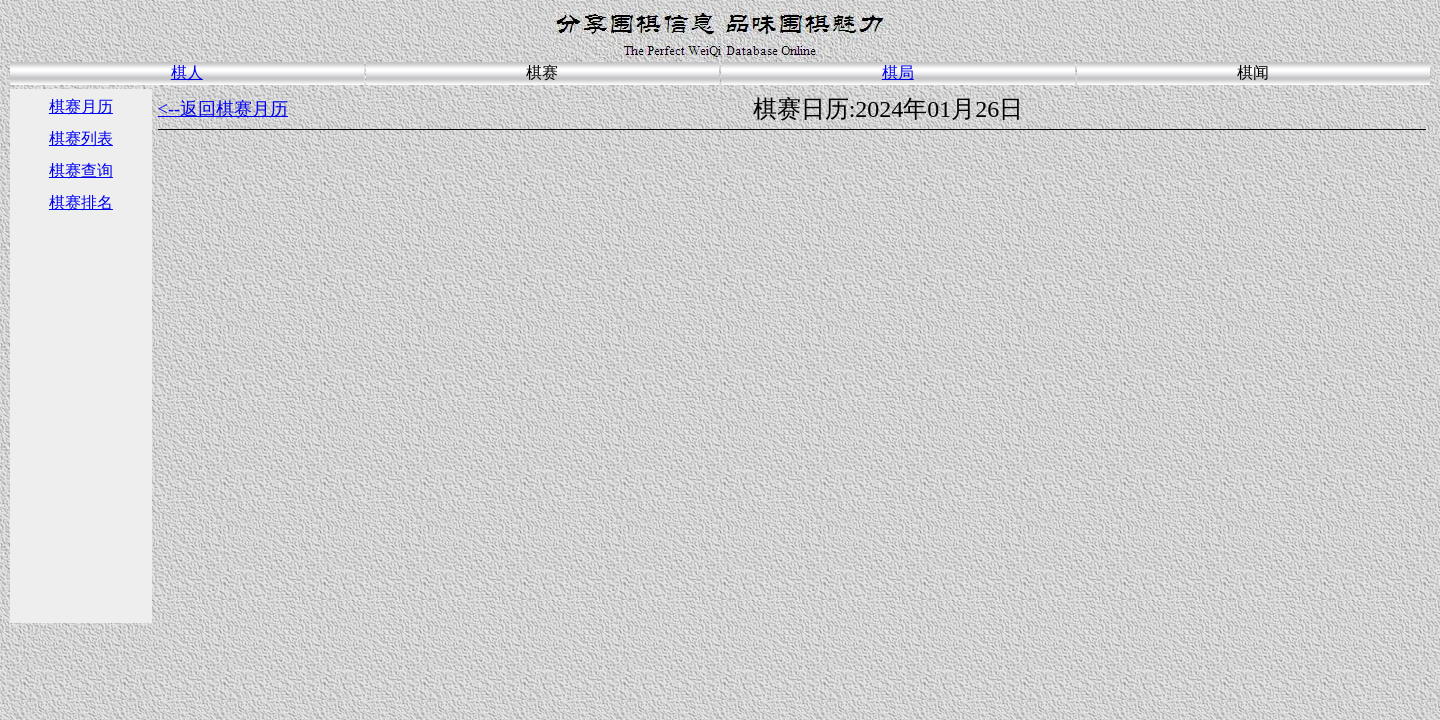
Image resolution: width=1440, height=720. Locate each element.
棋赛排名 (81, 202)
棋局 (898, 72)
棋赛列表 (81, 138)
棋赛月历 (81, 106)
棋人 (187, 72)
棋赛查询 (81, 170)
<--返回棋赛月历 (223, 109)
